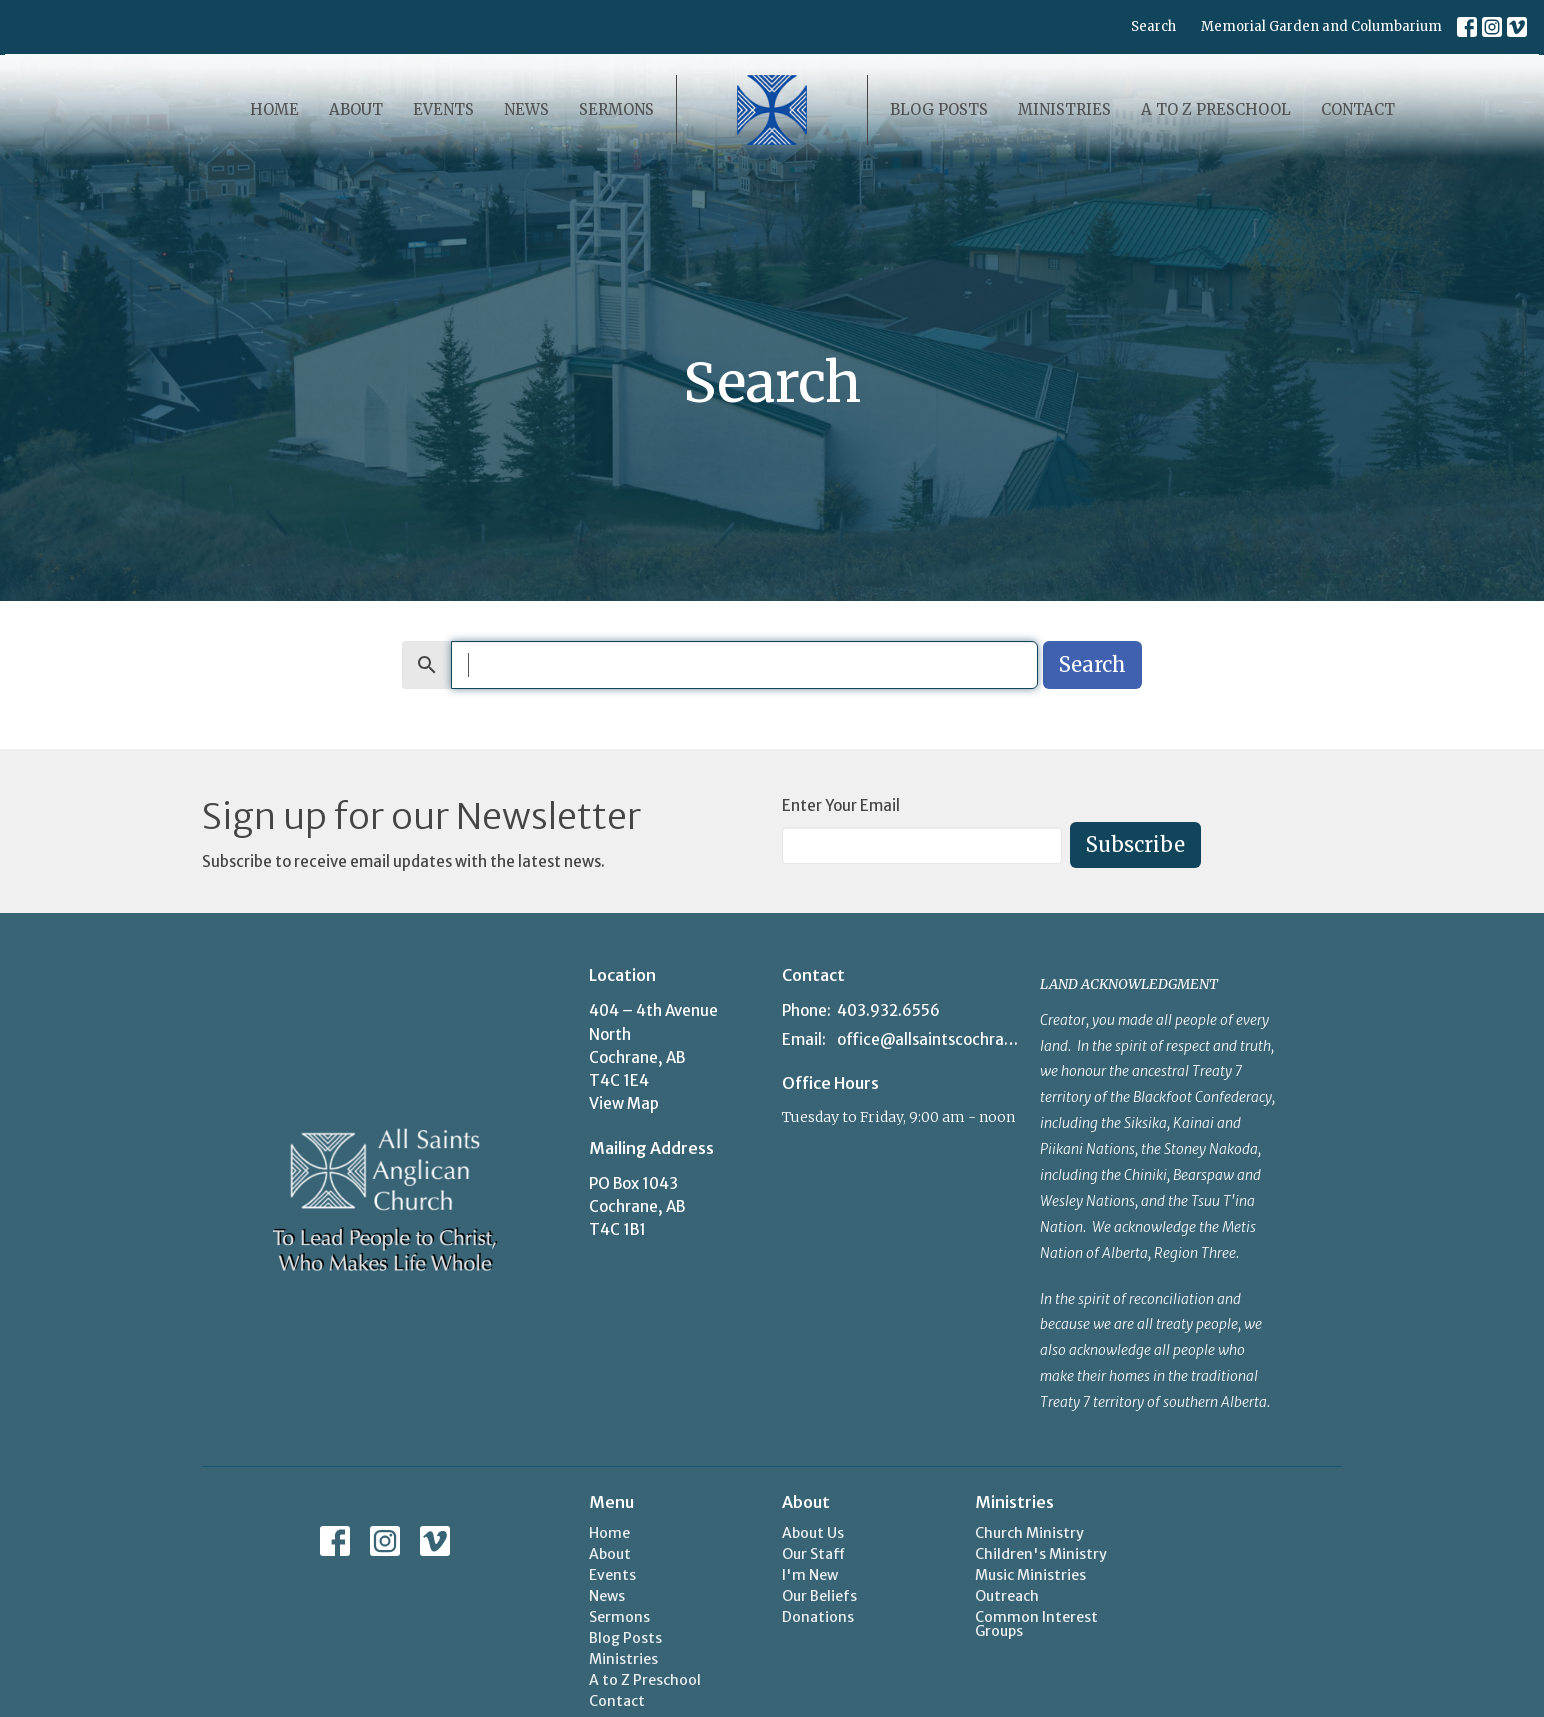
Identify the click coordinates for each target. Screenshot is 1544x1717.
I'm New (810, 1575)
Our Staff (813, 1554)
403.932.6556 (888, 1010)
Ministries (1064, 109)
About (356, 109)
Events (443, 109)
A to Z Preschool (1216, 109)
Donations (818, 1617)
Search (1153, 26)
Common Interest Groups (1036, 1624)
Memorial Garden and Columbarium (1321, 26)
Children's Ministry (1041, 1554)
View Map (624, 1103)
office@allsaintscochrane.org (928, 1039)
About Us (813, 1533)
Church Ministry (1029, 1533)
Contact (1358, 109)
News (526, 109)
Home (274, 109)
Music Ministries (1030, 1575)
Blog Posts (939, 109)
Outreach (1007, 1596)
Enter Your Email (841, 805)
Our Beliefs (819, 1596)
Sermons (616, 109)
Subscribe (1135, 844)
